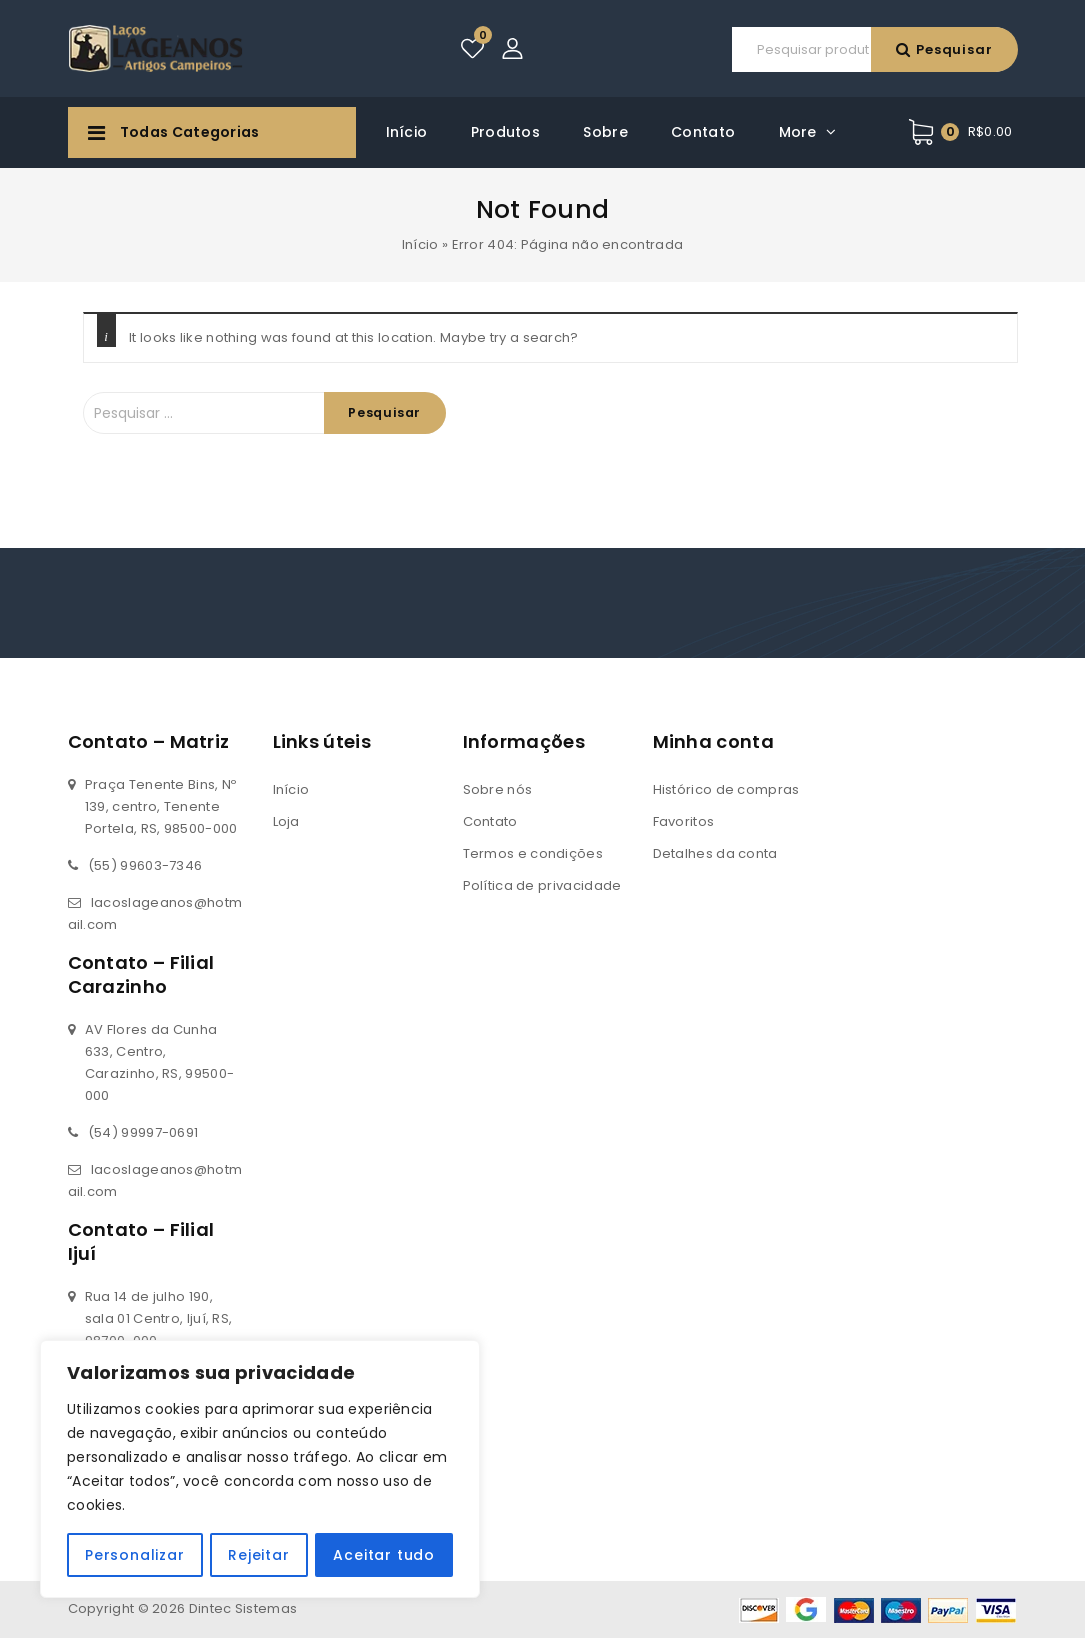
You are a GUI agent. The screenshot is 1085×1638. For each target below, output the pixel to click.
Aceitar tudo (385, 1555)
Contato (703, 132)
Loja (286, 821)
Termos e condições (533, 853)
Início (407, 132)
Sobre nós (498, 789)
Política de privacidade (542, 885)
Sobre (605, 132)
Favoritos (684, 821)
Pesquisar (670, 49)
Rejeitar (258, 1555)
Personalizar (135, 1555)
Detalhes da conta (715, 853)
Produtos (505, 132)
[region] (260, 1469)
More (798, 132)
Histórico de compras (726, 789)
